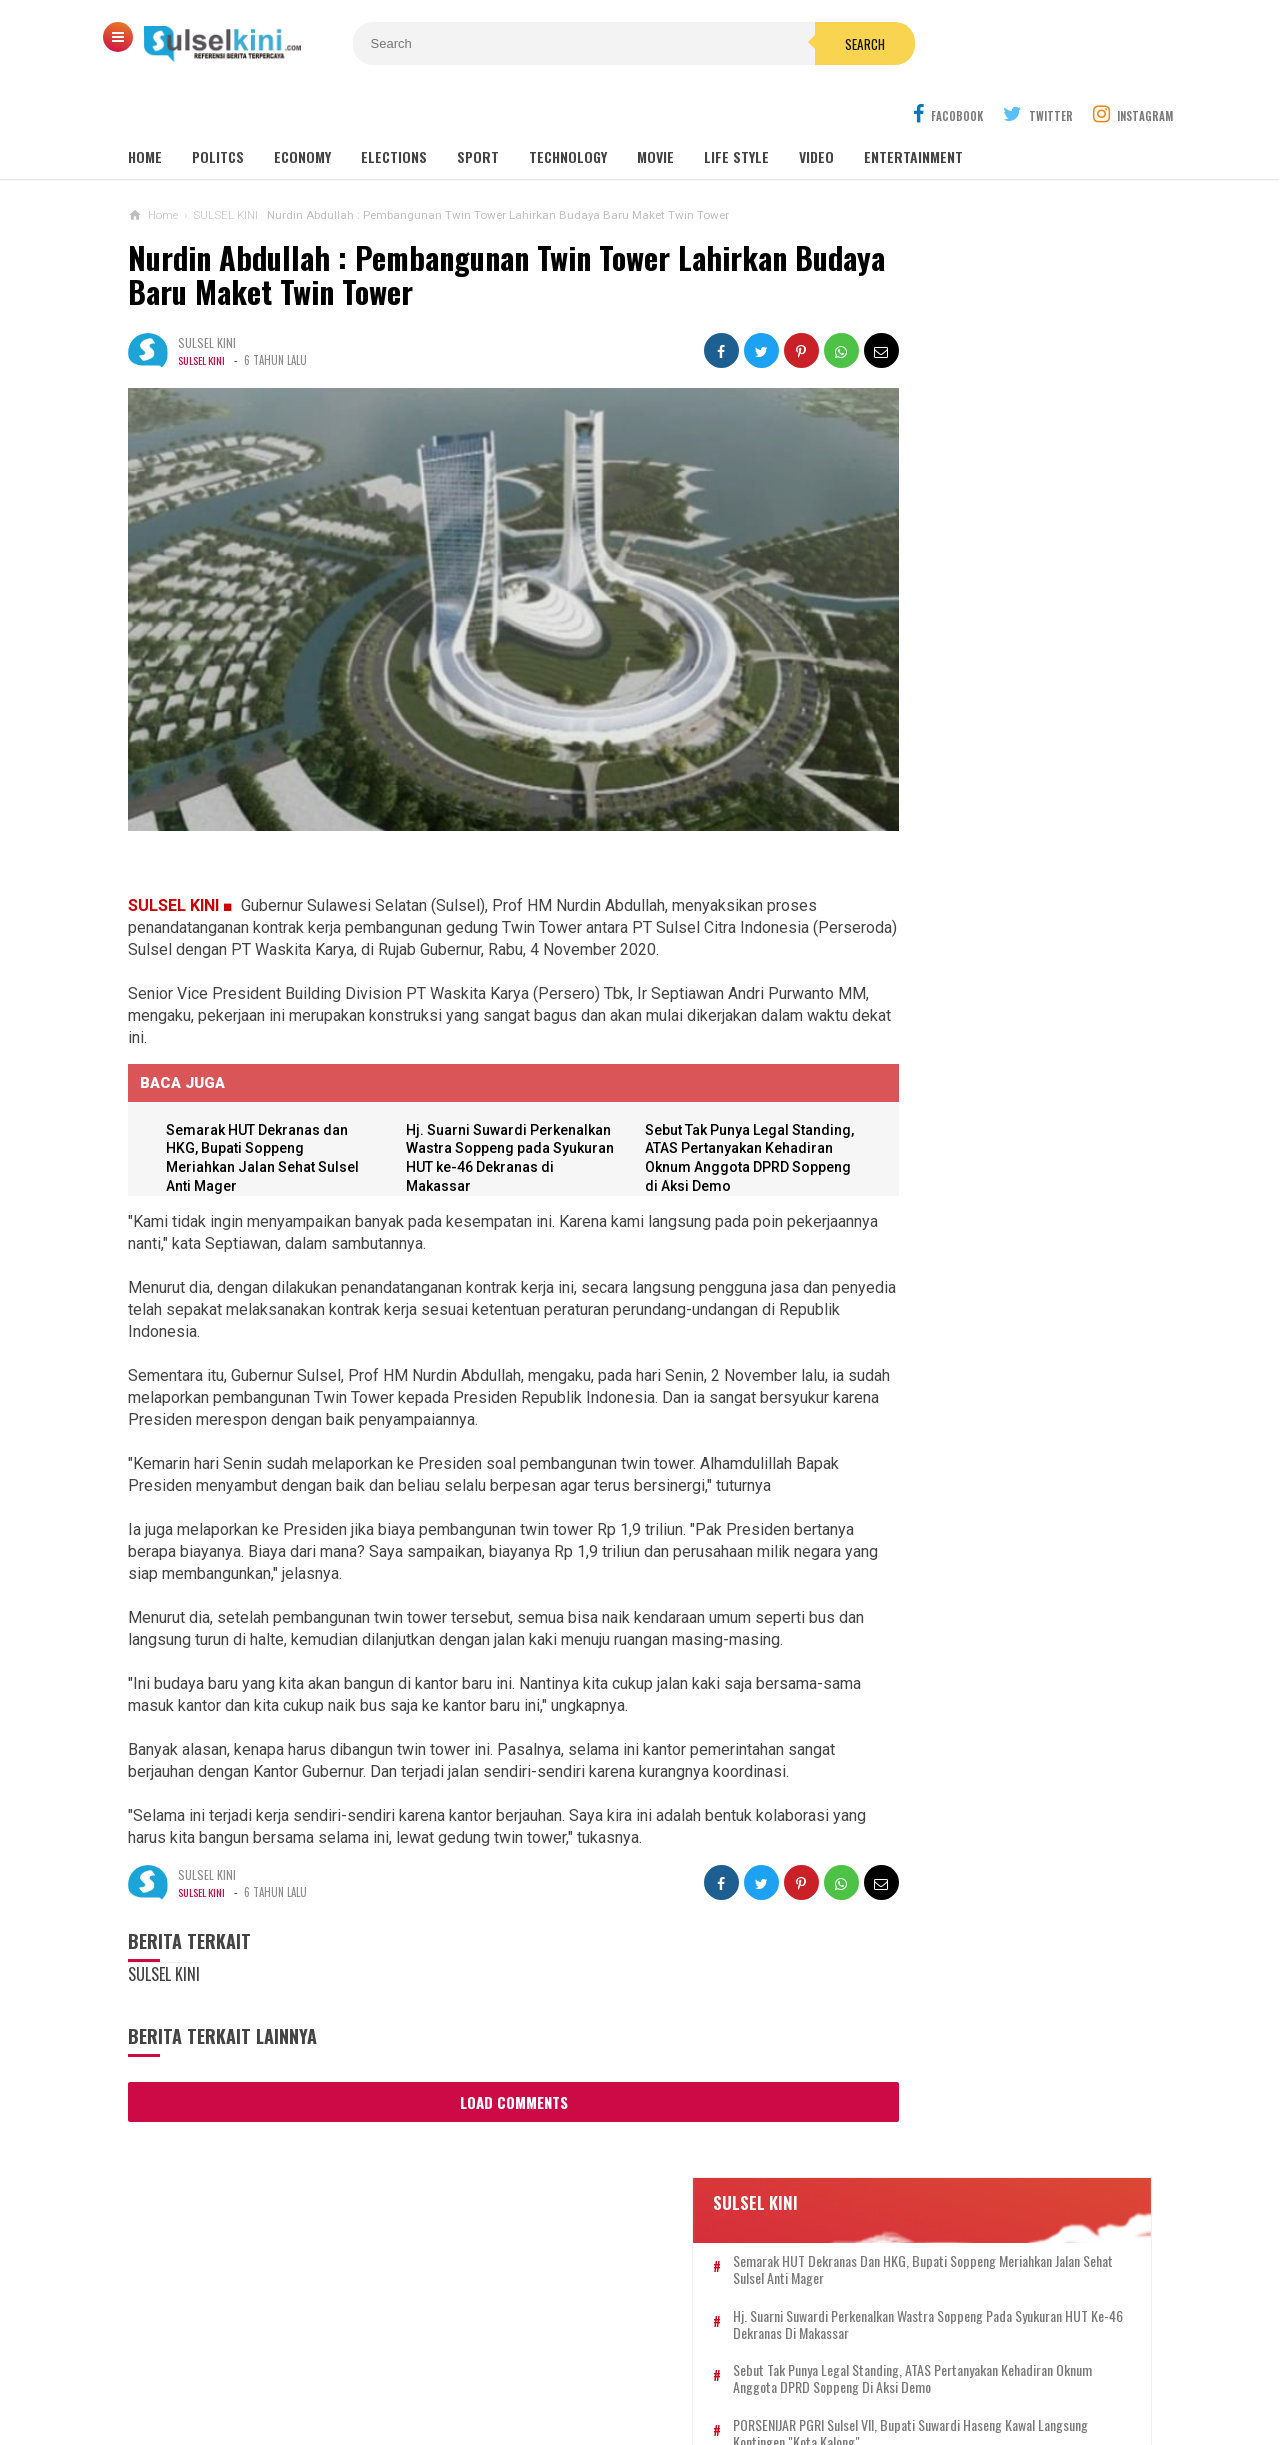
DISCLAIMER (848, 2363)
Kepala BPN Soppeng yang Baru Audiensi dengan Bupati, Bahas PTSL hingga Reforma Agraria (1010, 637)
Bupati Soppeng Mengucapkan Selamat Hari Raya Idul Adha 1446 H (985, 1208)
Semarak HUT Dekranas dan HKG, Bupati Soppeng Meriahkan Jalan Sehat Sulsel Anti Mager (1003, 351)
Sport (478, 109)
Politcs (218, 109)
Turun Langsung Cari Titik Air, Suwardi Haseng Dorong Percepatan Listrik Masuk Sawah (986, 1742)
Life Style (736, 109)
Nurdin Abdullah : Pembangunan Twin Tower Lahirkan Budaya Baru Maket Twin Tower (457, 227)
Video (816, 109)
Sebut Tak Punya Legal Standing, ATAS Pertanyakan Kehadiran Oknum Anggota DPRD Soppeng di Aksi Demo (1012, 494)
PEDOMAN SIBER (619, 2363)
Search (753, 44)
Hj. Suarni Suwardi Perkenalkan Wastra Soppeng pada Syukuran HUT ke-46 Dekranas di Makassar (471, 1080)
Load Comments (478, 2059)
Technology (568, 109)
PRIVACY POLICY (740, 2363)
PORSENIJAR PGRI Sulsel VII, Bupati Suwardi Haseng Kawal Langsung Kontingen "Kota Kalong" (1006, 565)
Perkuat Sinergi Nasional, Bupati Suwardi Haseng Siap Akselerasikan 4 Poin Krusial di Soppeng (984, 1645)
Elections (394, 109)
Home (145, 109)
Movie (655, 109)
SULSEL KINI (203, 313)
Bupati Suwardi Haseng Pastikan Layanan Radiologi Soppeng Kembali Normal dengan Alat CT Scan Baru (985, 1295)
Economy (302, 109)
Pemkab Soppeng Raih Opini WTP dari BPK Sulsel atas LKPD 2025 (976, 1480)
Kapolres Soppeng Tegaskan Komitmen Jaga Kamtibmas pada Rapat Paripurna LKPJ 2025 (974, 1024)
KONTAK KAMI (436, 2363)
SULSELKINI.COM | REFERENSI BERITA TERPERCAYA (635, 2395)
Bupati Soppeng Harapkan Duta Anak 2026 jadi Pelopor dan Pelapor (986, 1558)
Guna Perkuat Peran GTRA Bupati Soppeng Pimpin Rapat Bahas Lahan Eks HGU (984, 1121)
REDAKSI (523, 2363)
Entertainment (913, 109)
